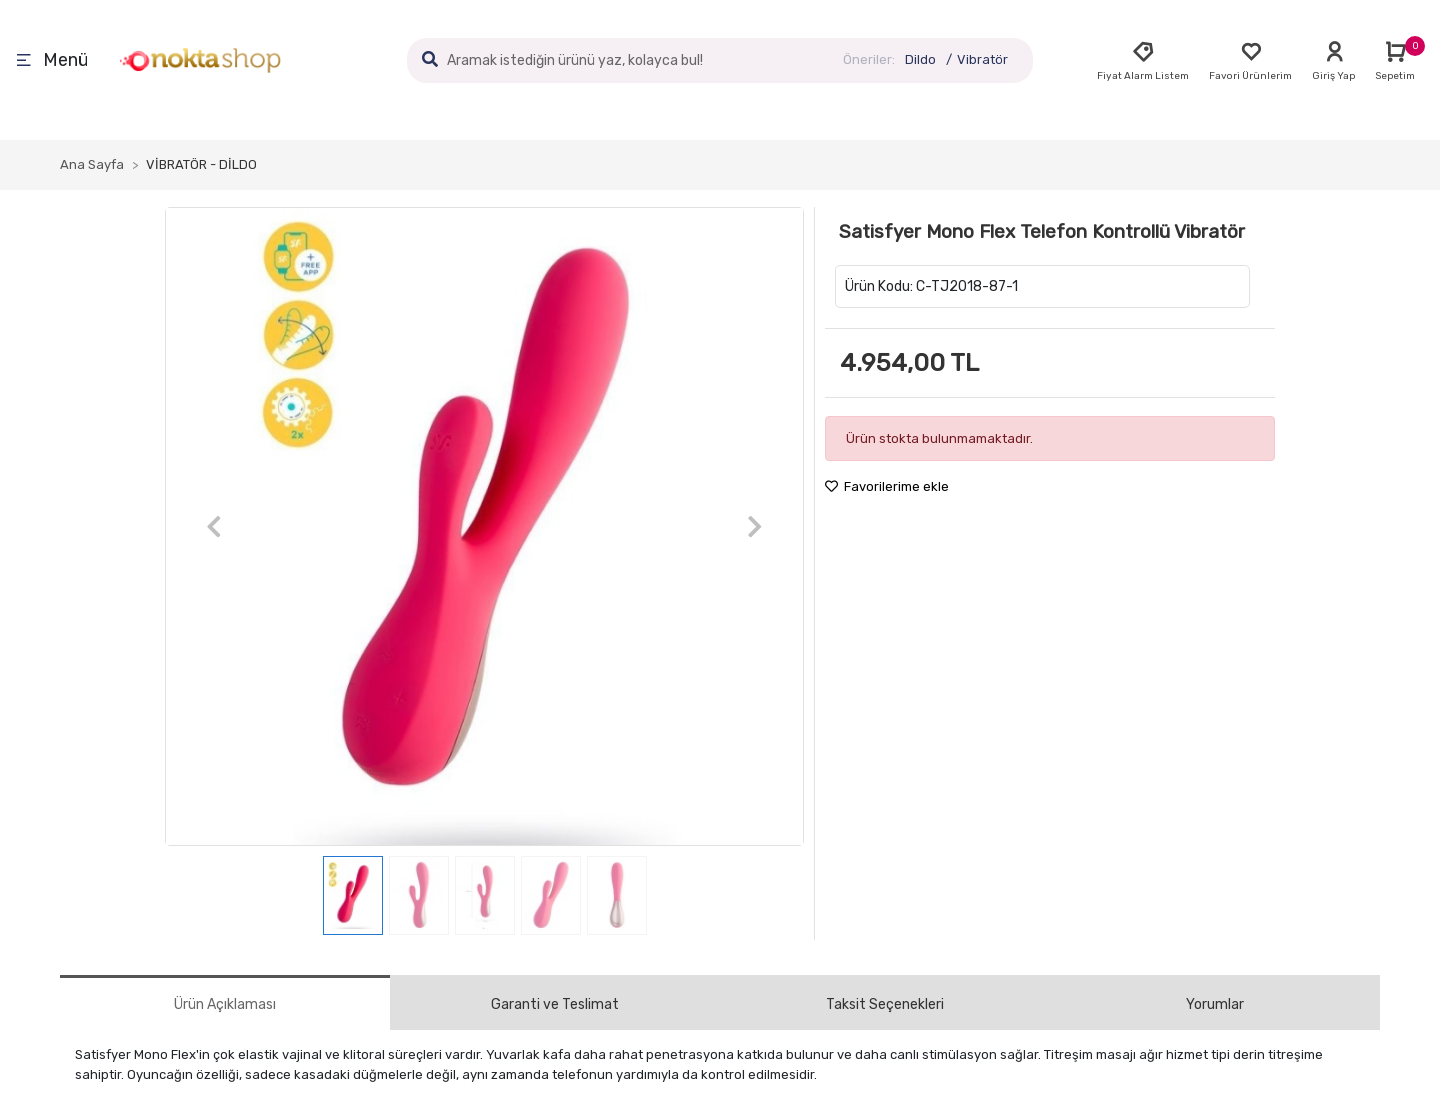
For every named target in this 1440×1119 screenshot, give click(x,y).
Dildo (920, 59)
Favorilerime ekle (887, 486)
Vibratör (982, 59)
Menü (51, 60)
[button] (214, 526)
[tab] (225, 1002)
